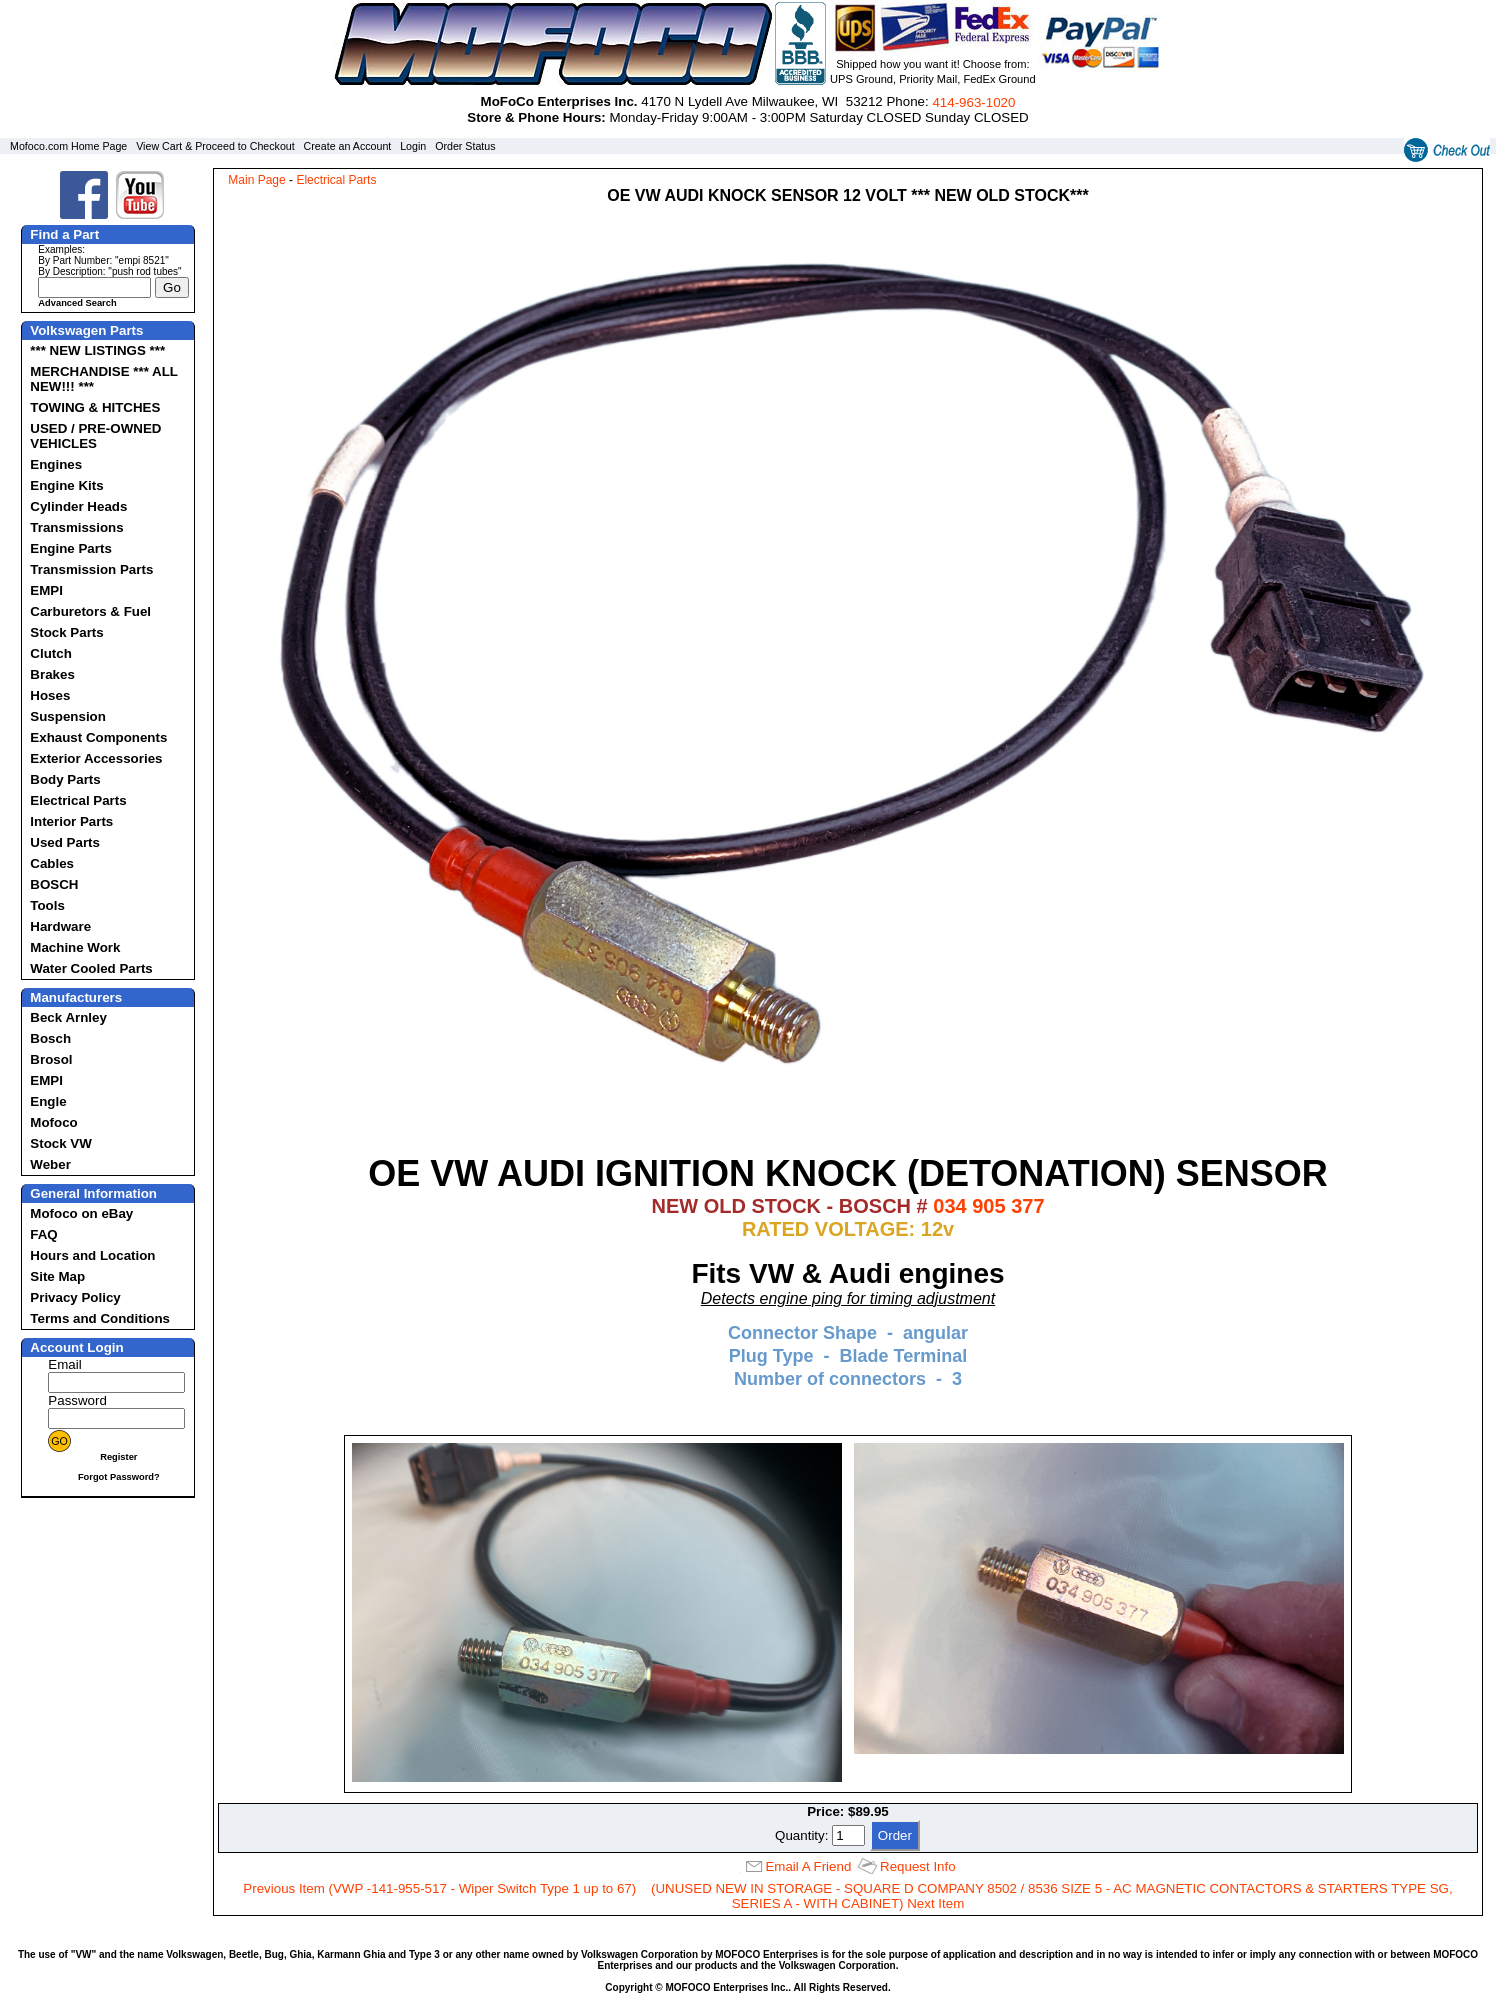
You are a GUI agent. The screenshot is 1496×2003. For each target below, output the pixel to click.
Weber (50, 1164)
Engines (56, 464)
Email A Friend (808, 1866)
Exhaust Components (98, 737)
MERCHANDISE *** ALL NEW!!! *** (103, 379)
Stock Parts (66, 632)
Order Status (465, 146)
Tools (47, 905)
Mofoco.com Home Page (68, 146)
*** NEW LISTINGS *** (97, 350)
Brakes (52, 674)
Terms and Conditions (100, 1318)
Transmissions (76, 527)
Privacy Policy (75, 1297)
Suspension (68, 716)
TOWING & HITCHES (95, 407)
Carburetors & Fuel (90, 611)
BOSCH (54, 884)
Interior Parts (71, 821)
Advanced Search (77, 303)
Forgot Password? (119, 1477)
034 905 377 (988, 1206)
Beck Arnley (68, 1017)
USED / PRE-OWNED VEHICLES (95, 436)
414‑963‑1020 (973, 102)
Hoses (50, 695)
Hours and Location (92, 1255)
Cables (52, 863)
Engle (48, 1101)
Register (118, 1457)
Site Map (57, 1276)
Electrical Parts (78, 800)
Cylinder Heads (78, 506)
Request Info (918, 1866)
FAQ (43, 1234)
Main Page (256, 180)
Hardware (60, 926)
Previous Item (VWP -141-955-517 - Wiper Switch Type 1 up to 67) (439, 1888)
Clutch (50, 653)
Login (413, 146)
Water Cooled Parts (91, 968)
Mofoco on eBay (81, 1213)
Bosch (50, 1038)
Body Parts (65, 779)
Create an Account (348, 146)
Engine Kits (66, 485)
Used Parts (65, 842)
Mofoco (53, 1122)
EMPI (46, 590)
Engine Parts (70, 548)
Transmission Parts (91, 569)
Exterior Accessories (96, 758)
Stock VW (60, 1143)
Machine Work (75, 947)
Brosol (51, 1059)
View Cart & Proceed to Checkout (215, 146)
